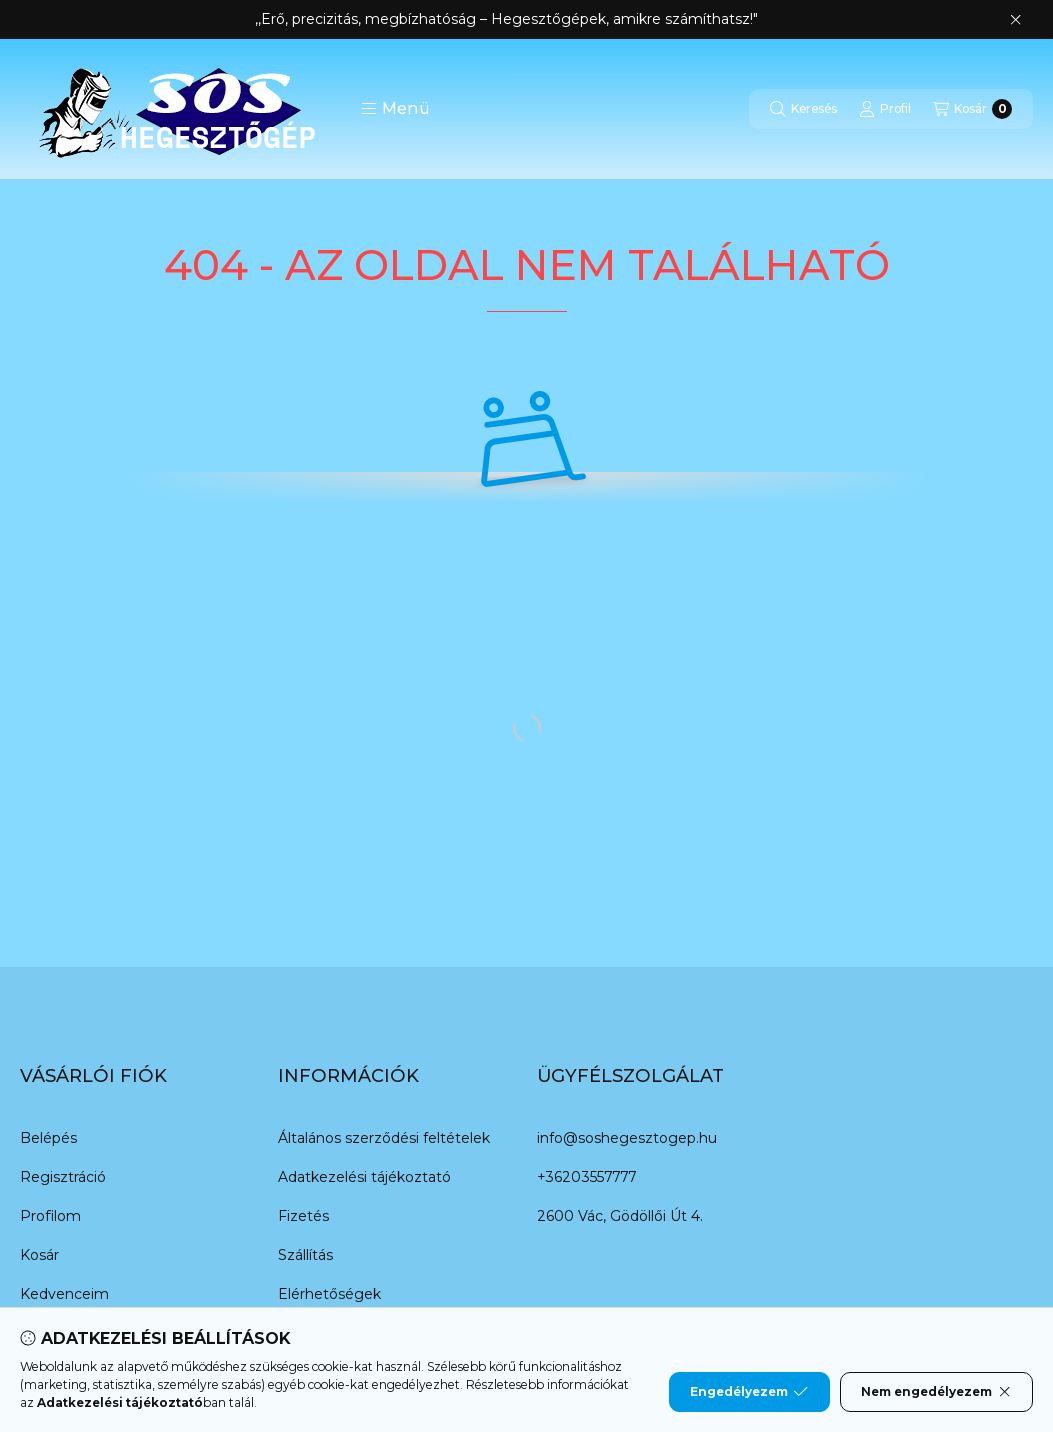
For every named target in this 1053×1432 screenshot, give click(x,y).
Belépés (48, 1138)
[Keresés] (803, 109)
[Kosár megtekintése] (972, 109)
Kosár (39, 1255)
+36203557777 (586, 1177)
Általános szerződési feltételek (384, 1138)
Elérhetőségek (329, 1294)
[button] (395, 109)
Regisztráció (63, 1177)
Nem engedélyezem (936, 1392)
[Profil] (885, 109)
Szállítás (305, 1255)
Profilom (50, 1216)
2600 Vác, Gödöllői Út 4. (620, 1216)
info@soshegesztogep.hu (627, 1138)
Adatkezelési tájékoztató (364, 1177)
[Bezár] (1015, 20)
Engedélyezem (749, 1392)
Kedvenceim (64, 1294)
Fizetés (303, 1216)
